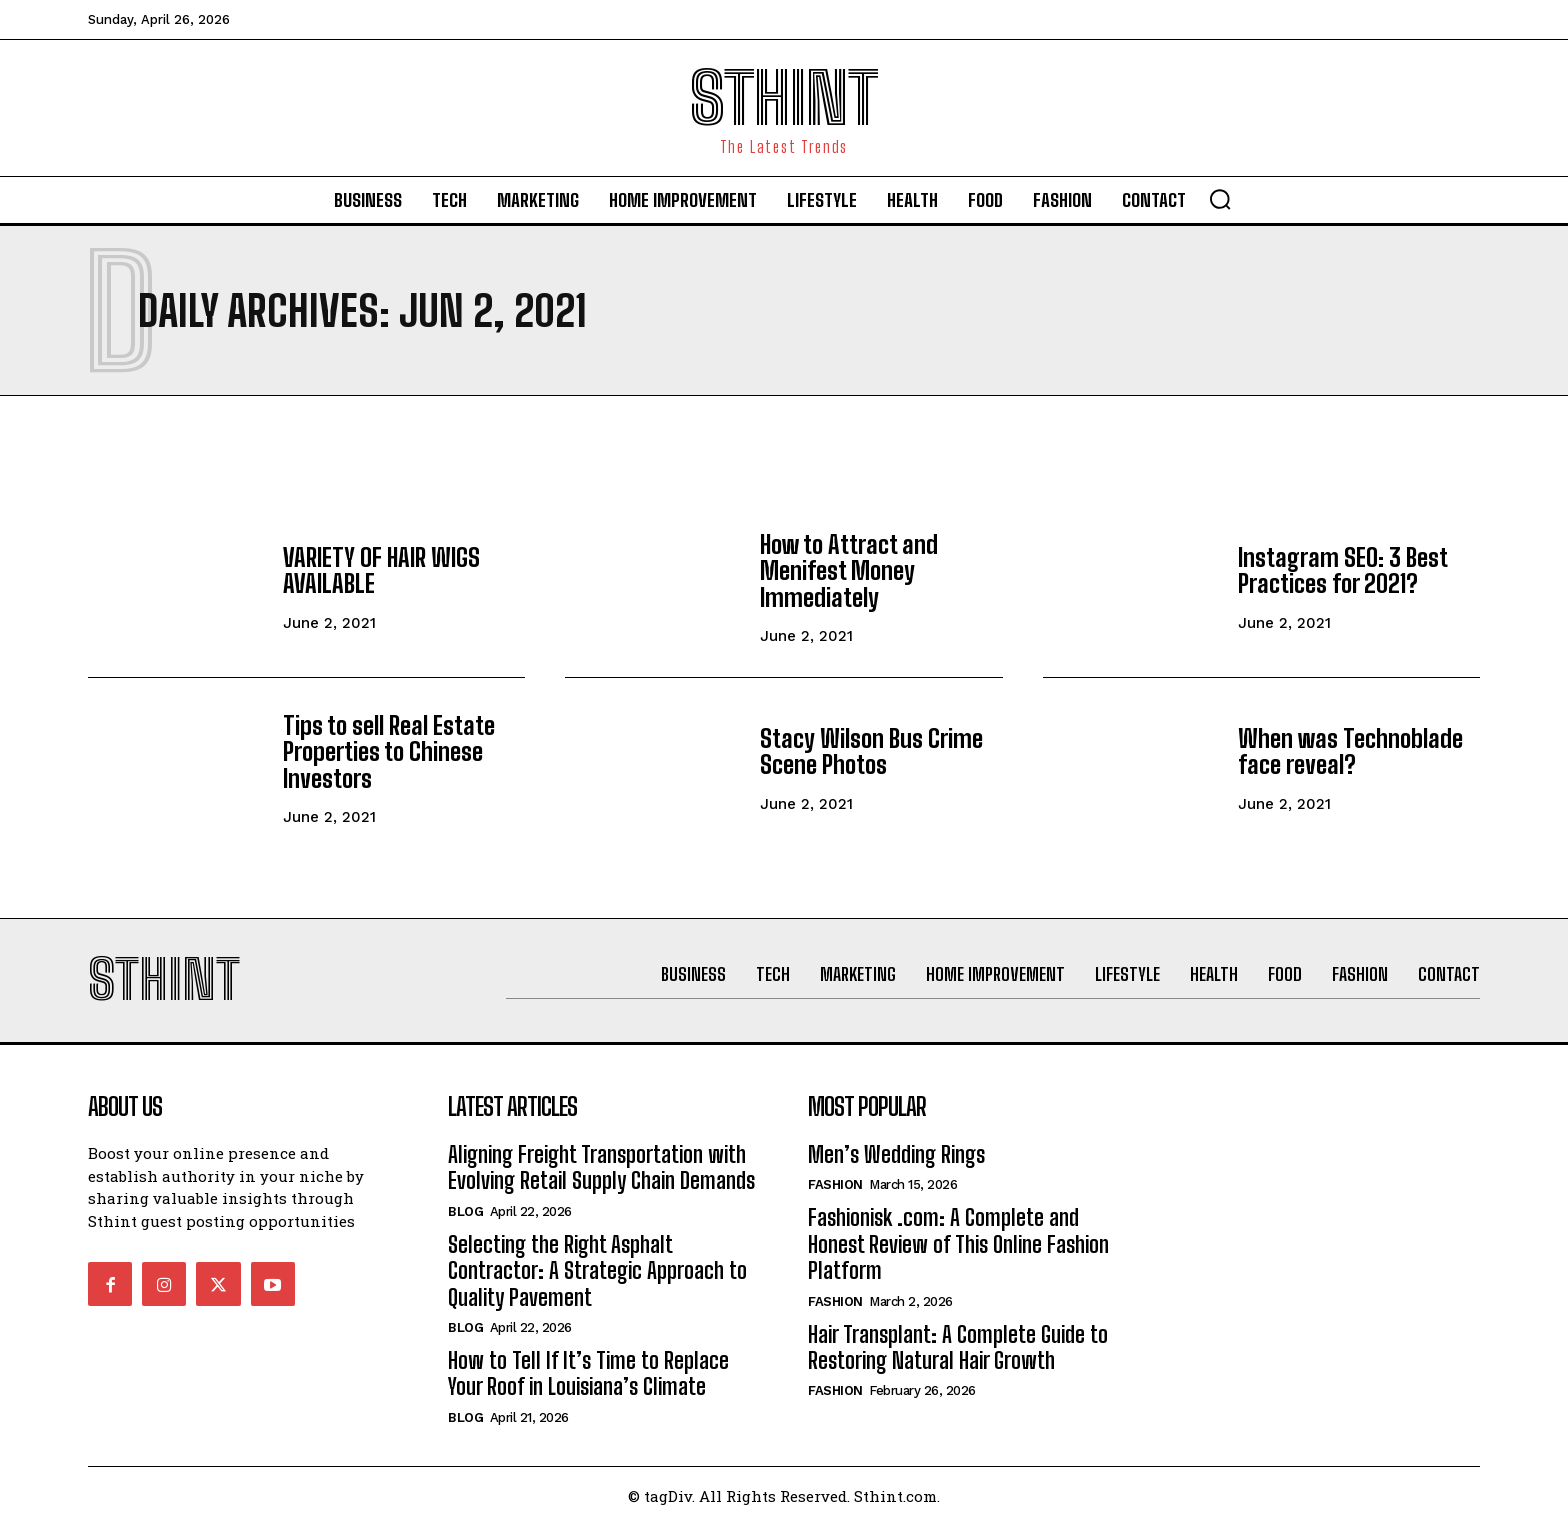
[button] (1220, 199)
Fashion (835, 1184)
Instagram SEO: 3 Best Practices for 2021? (1343, 570)
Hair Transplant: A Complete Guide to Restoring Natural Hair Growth (958, 1347)
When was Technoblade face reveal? (1350, 751)
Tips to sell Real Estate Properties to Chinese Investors (389, 752)
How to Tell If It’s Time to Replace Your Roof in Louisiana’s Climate (588, 1373)
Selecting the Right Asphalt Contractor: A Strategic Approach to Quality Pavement (597, 1271)
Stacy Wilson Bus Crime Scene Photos (871, 751)
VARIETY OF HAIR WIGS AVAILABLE (381, 570)
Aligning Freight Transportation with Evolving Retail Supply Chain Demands (601, 1167)
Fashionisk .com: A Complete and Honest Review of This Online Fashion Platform (958, 1244)
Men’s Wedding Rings (896, 1154)
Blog (465, 1211)
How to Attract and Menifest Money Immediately (849, 571)
